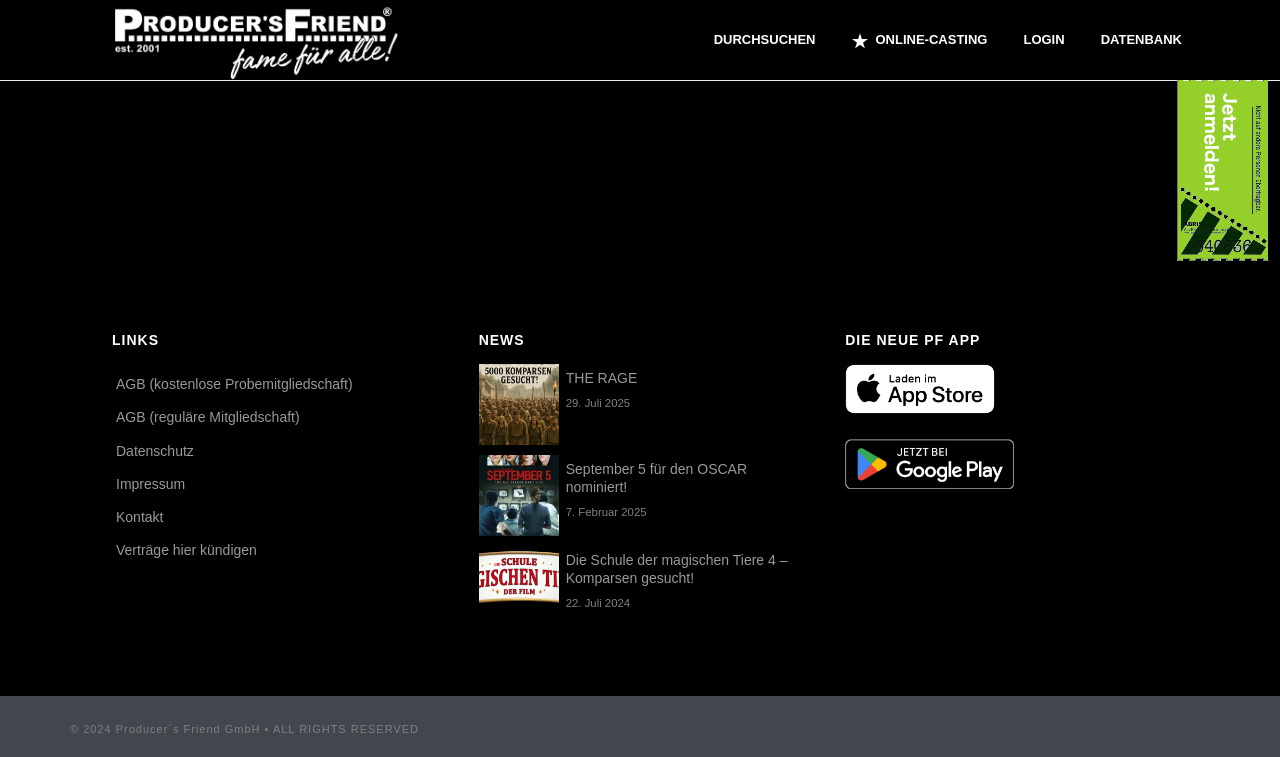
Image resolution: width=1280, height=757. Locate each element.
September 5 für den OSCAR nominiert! (656, 478)
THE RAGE (602, 378)
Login (1043, 39)
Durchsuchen (765, 39)
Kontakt (139, 517)
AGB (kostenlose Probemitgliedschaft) (234, 384)
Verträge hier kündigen (186, 550)
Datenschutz (155, 451)
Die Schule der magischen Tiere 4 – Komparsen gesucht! (677, 569)
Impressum (150, 484)
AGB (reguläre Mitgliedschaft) (208, 417)
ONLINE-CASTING (920, 41)
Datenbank (1141, 39)
